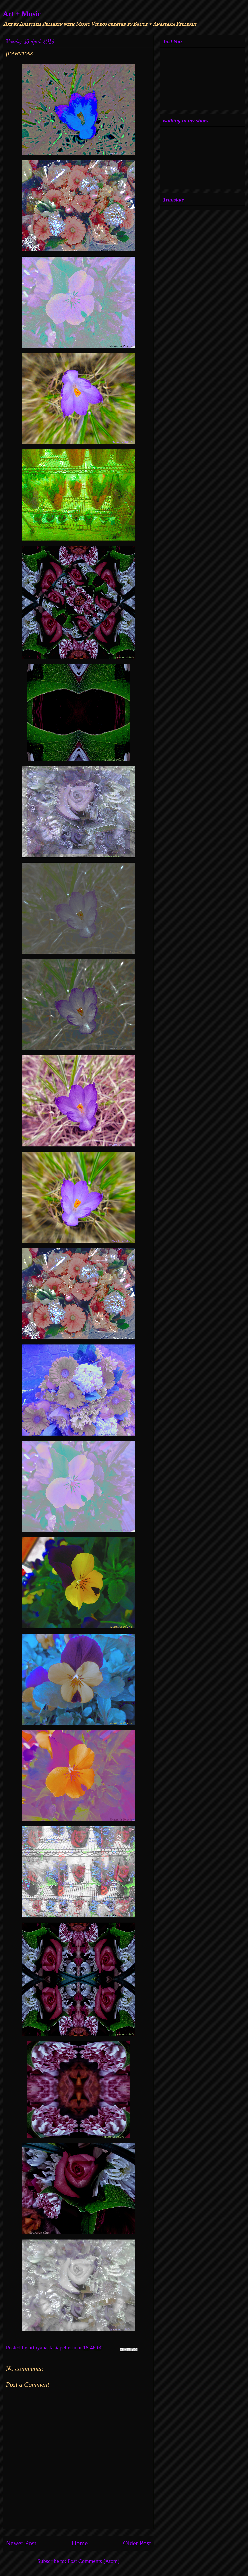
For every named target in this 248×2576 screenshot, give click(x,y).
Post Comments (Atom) (93, 2561)
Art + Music (22, 14)
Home (80, 2543)
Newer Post (21, 2543)
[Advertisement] (78, 2503)
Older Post (137, 2543)
